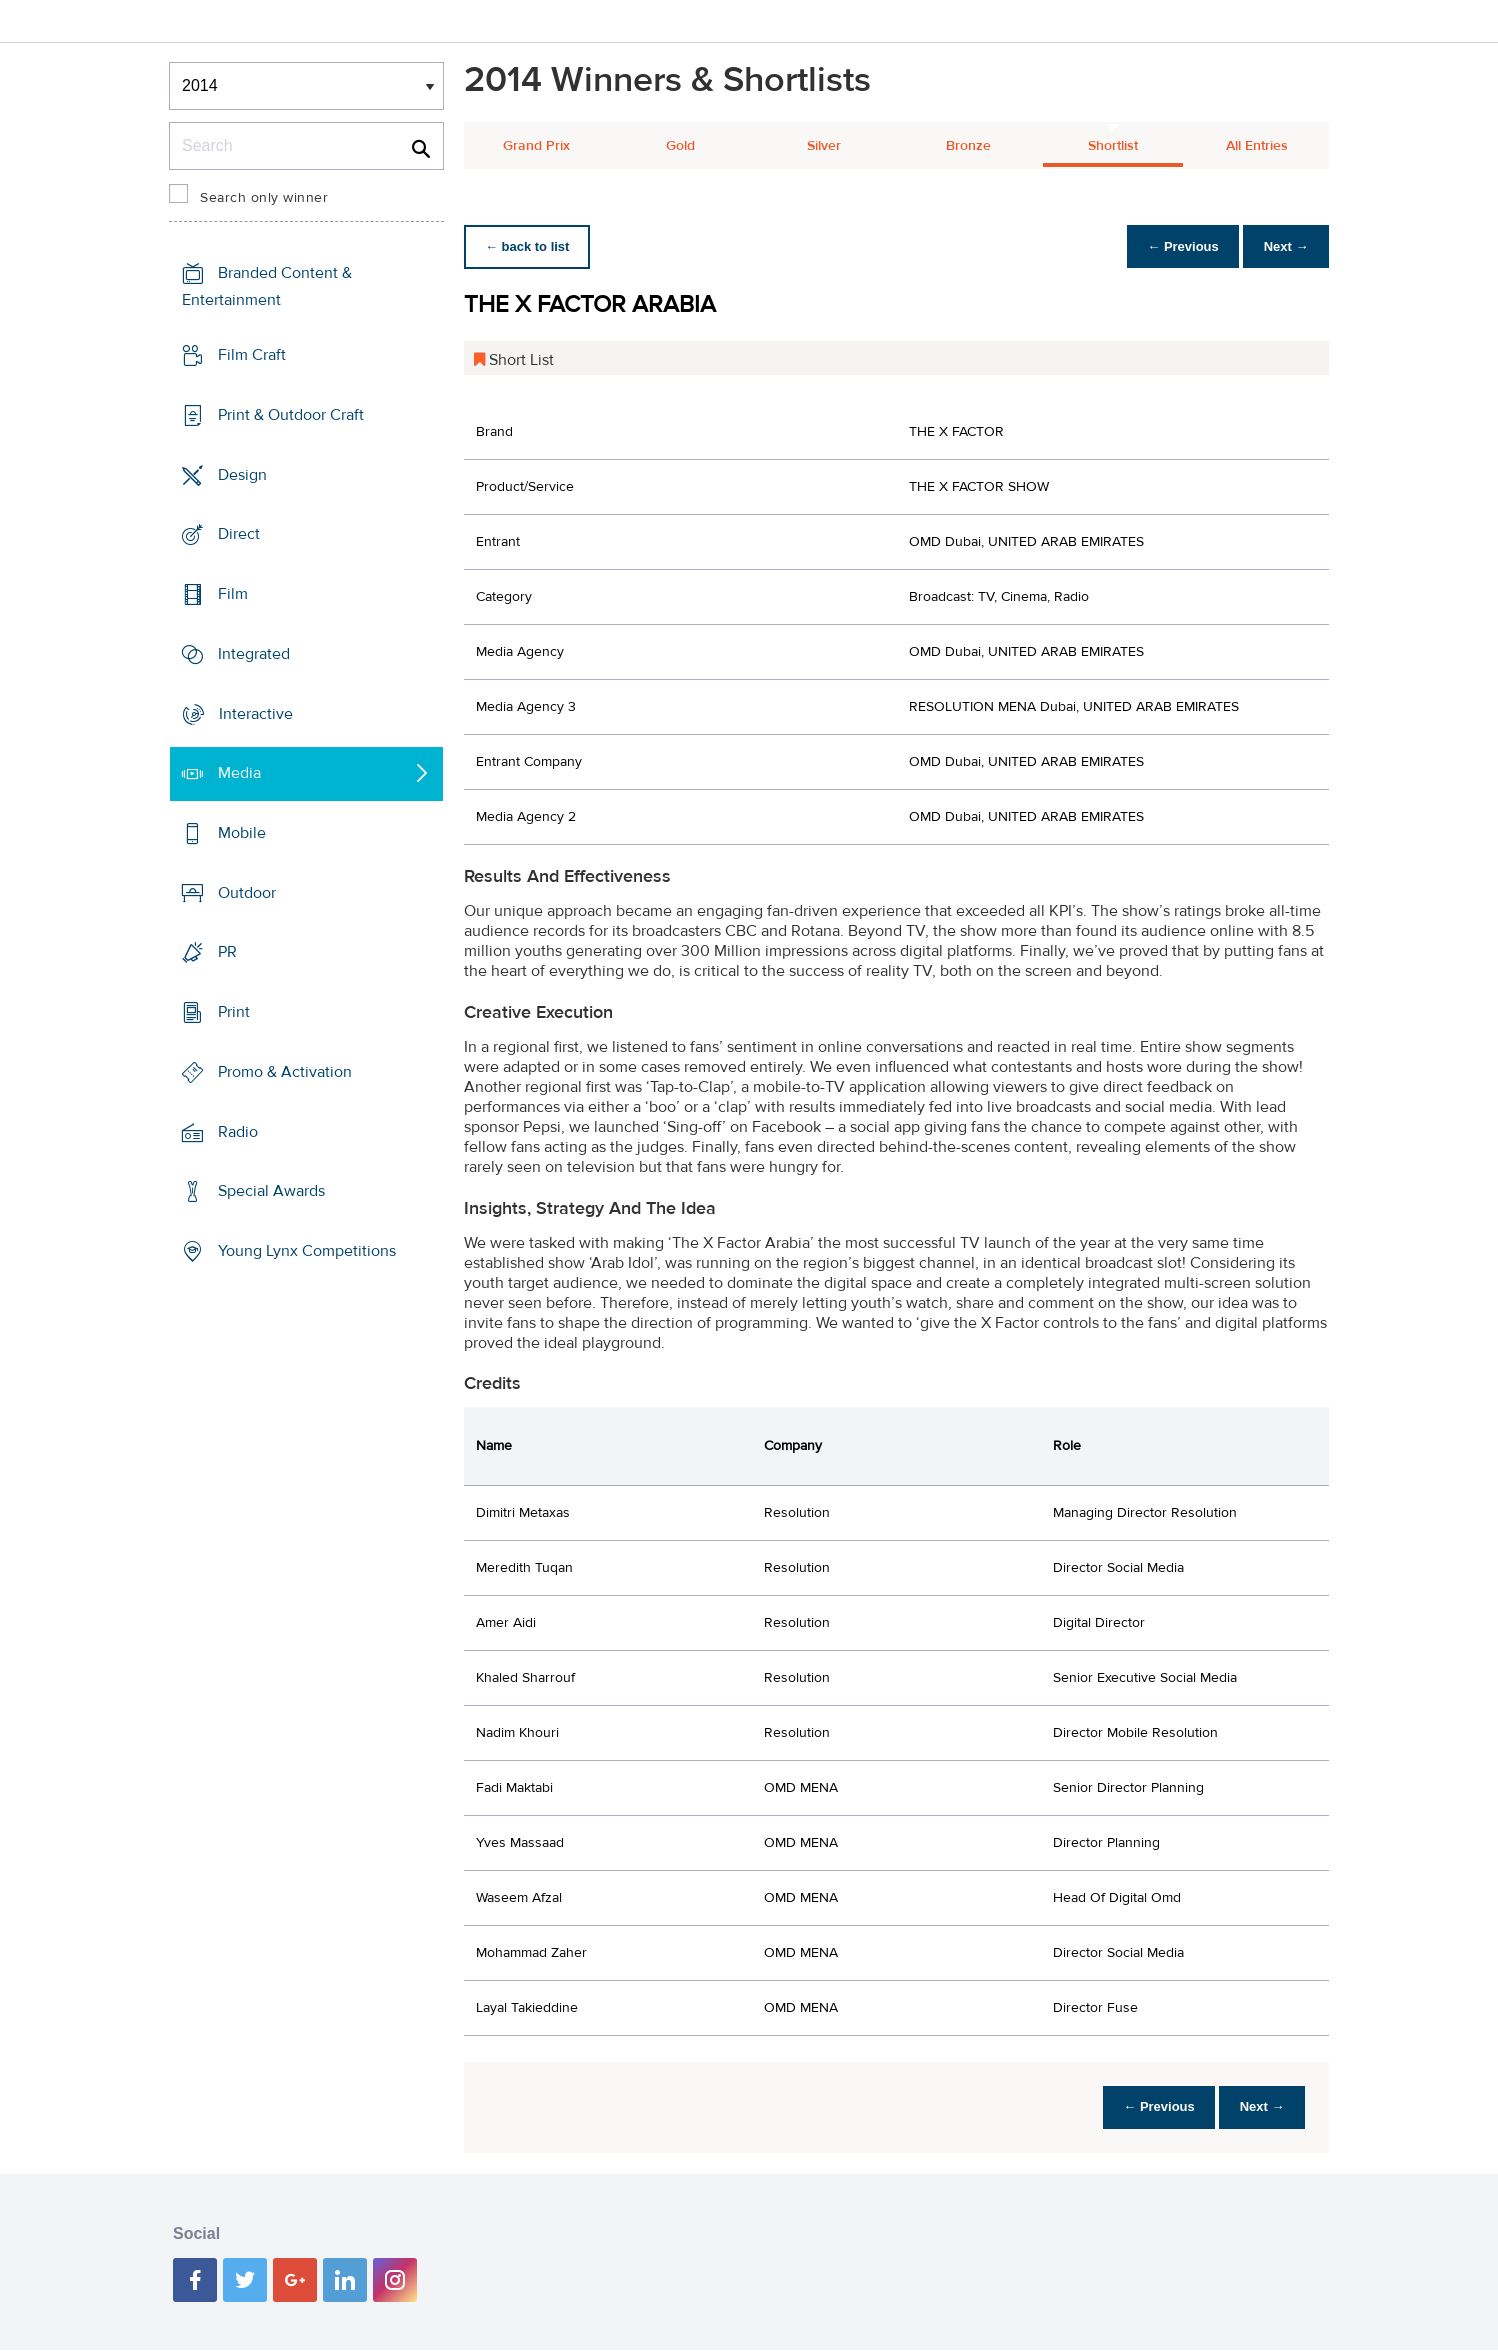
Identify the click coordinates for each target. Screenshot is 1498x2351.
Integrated (254, 654)
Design (242, 474)
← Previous (1173, 246)
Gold (680, 146)
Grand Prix (536, 146)
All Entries (1257, 146)
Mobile (242, 833)
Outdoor (247, 893)
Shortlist (1113, 146)
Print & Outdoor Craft (291, 415)
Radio (238, 1132)
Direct (239, 534)
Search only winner (264, 198)
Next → (1282, 246)
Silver (824, 146)
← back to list (530, 246)
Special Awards (271, 1191)
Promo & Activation (285, 1072)
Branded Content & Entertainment (267, 286)
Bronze (968, 146)
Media (239, 773)
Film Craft (252, 355)
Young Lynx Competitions (307, 1251)
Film (233, 594)
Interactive (256, 713)
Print (234, 1012)
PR (227, 952)
